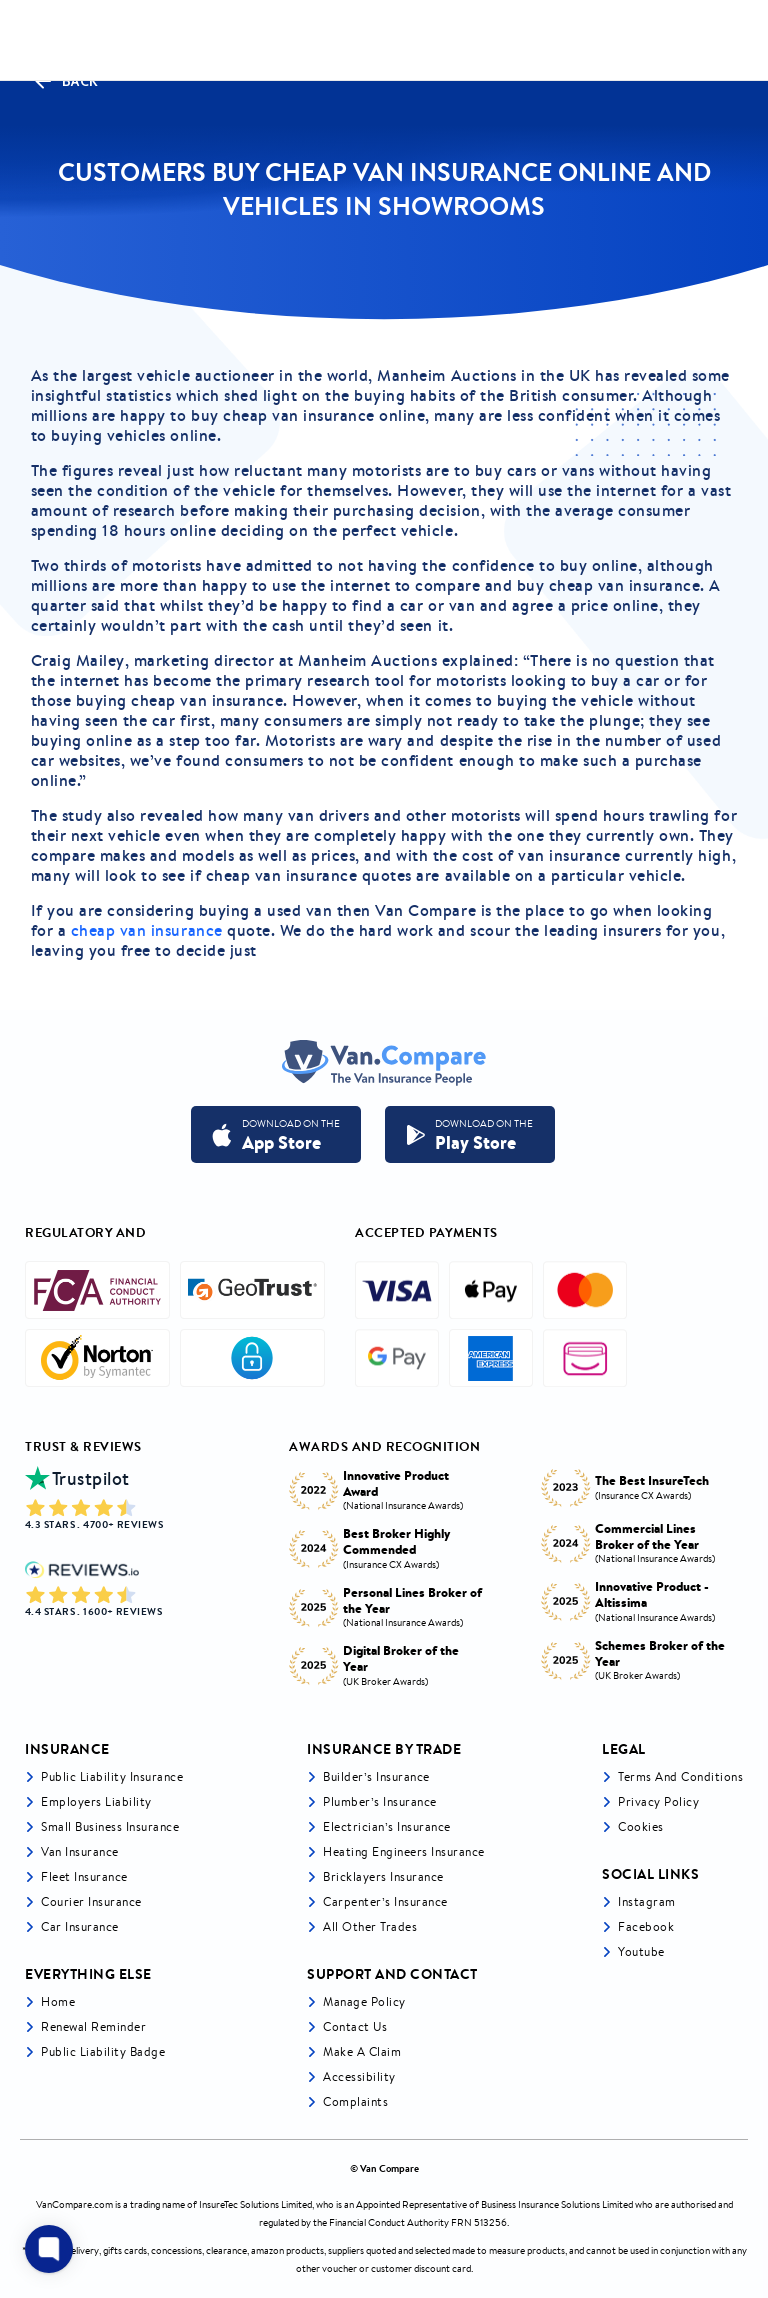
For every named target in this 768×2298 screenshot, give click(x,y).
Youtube (641, 1951)
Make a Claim (362, 2051)
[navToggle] (732, 40)
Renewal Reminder (93, 2026)
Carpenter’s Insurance (385, 1901)
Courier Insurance (91, 1901)
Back (65, 81)
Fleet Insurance (84, 1876)
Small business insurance (110, 1826)
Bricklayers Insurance (383, 1876)
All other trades (370, 1926)
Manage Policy (364, 2001)
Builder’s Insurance (376, 1776)
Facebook (646, 1926)
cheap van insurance (147, 930)
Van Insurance (80, 1851)
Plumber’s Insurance (380, 1801)
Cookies (641, 1826)
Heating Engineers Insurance (404, 1851)
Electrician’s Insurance (387, 1826)
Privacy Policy (658, 1801)
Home (58, 2001)
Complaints (355, 2101)
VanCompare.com (74, 2204)
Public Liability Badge (103, 2051)
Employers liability (96, 1801)
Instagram (647, 1901)
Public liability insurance (112, 1776)
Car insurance (80, 1926)
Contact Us (355, 2026)
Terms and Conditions (680, 1776)
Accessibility (359, 2076)
